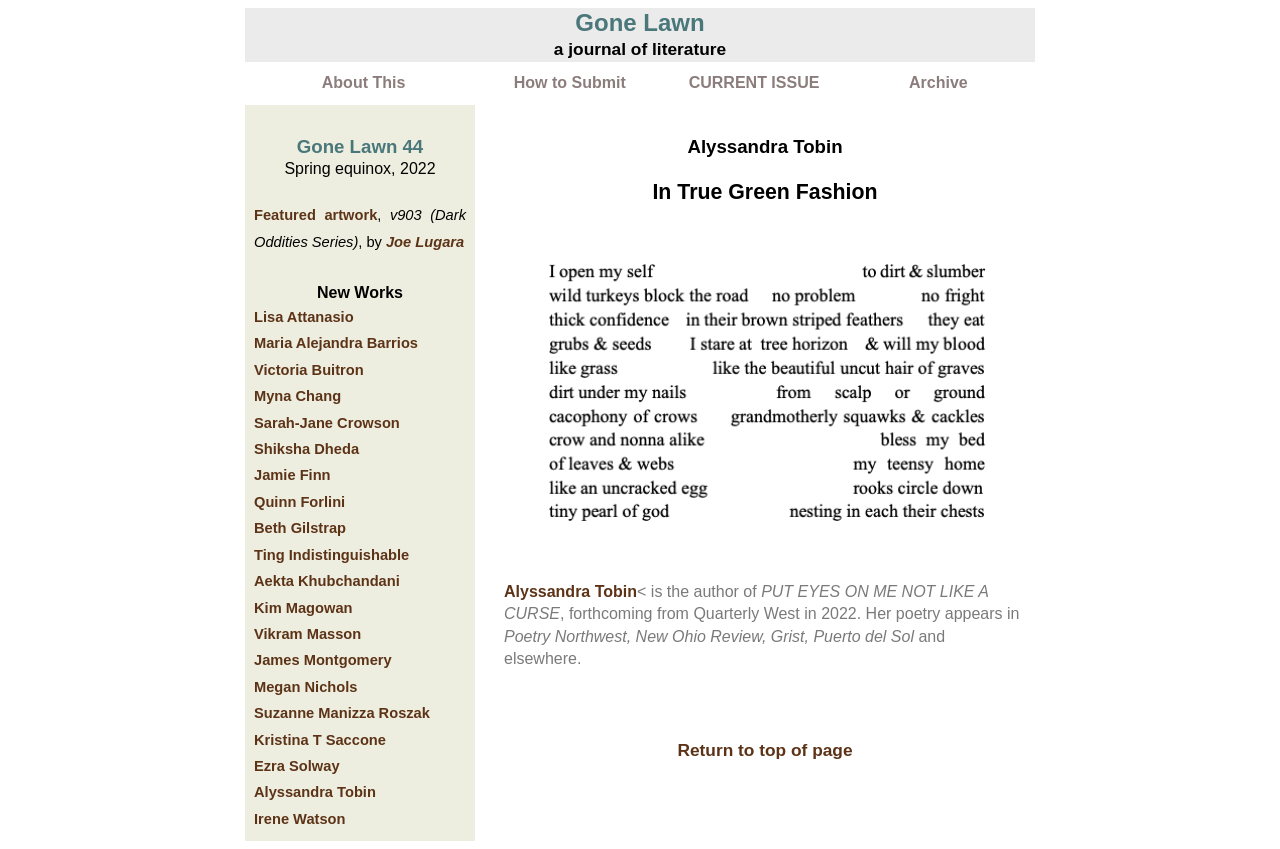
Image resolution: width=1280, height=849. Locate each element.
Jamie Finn (292, 475)
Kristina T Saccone (320, 740)
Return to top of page (764, 750)
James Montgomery (323, 660)
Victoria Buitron (309, 370)
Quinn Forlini (299, 502)
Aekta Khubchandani (327, 581)
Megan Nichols (305, 687)
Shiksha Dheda (306, 449)
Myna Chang (297, 396)
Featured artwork (315, 215)
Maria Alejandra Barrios (336, 343)
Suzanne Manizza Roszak (342, 713)
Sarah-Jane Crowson (327, 423)
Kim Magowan (303, 608)
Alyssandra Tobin (315, 792)
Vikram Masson (307, 634)
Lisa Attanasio (304, 317)
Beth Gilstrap (300, 528)
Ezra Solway (297, 766)
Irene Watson (299, 819)
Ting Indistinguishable (331, 555)
